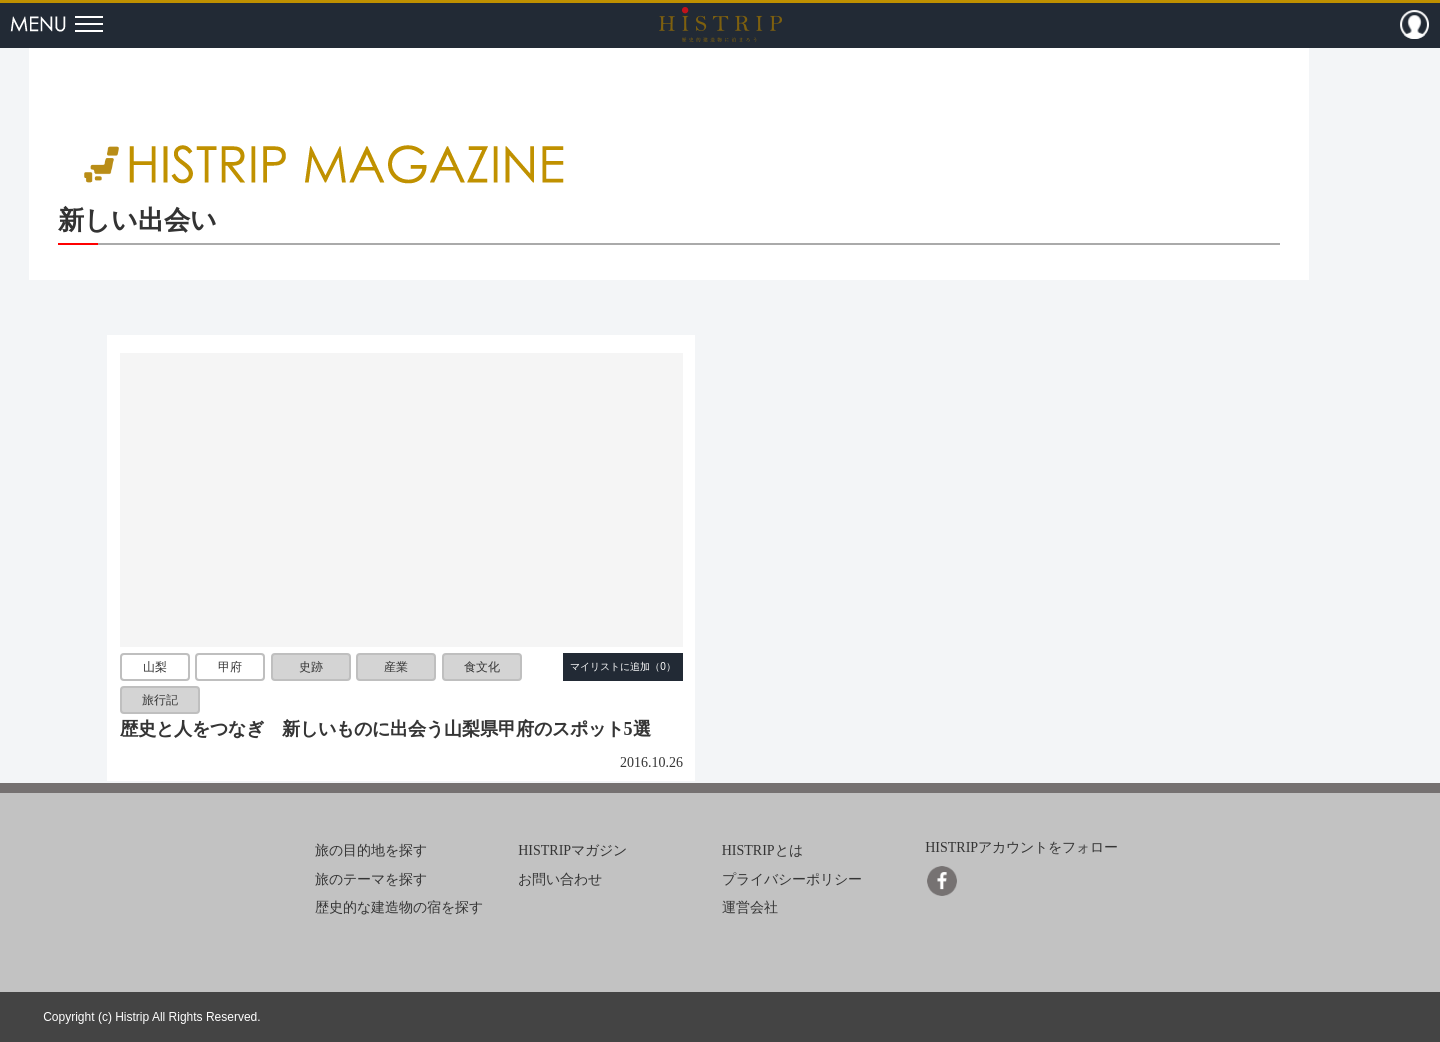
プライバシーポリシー (792, 879)
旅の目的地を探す (371, 850)
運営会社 (750, 907)
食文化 (482, 667)
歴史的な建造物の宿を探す (399, 907)
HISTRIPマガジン (572, 850)
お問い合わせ (560, 879)
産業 (396, 667)
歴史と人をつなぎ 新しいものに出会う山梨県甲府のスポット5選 (385, 729)
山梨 (155, 667)
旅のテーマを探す (371, 879)
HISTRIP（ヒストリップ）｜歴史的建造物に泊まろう (720, 24)
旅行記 (160, 701)
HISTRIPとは (762, 850)
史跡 (311, 667)
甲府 (230, 667)
